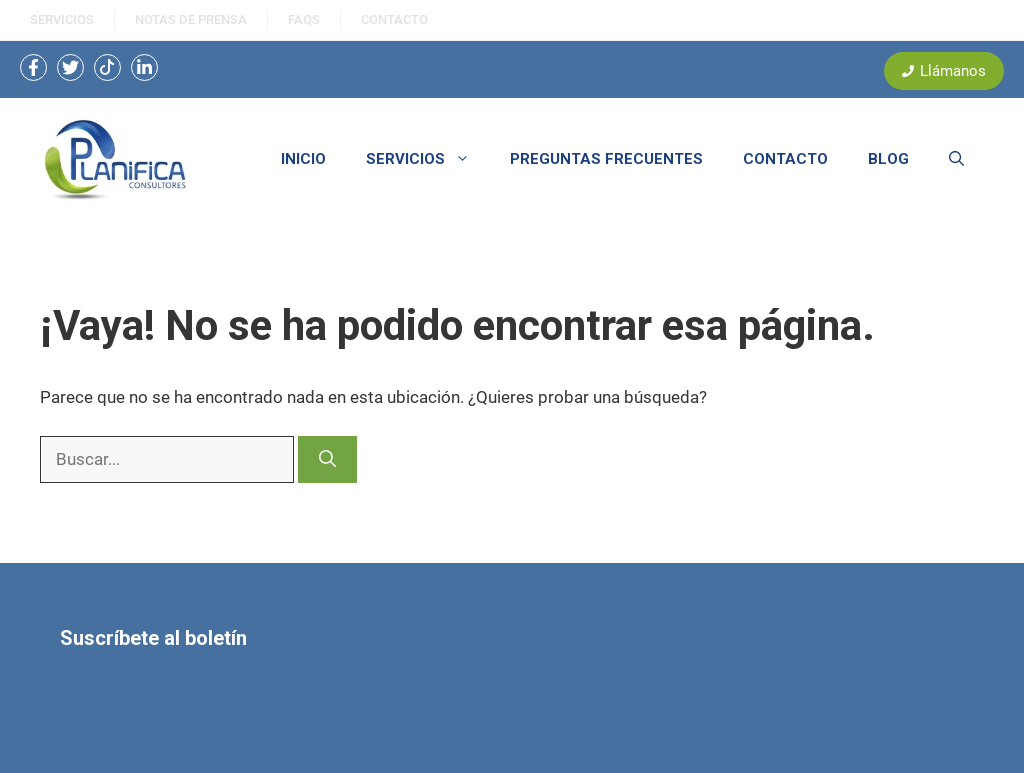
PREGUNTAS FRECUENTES (606, 159)
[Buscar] (327, 460)
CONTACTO (785, 159)
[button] (956, 159)
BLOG (888, 159)
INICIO (303, 159)
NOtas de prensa (191, 19)
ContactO (394, 19)
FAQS (304, 19)
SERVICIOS (62, 19)
